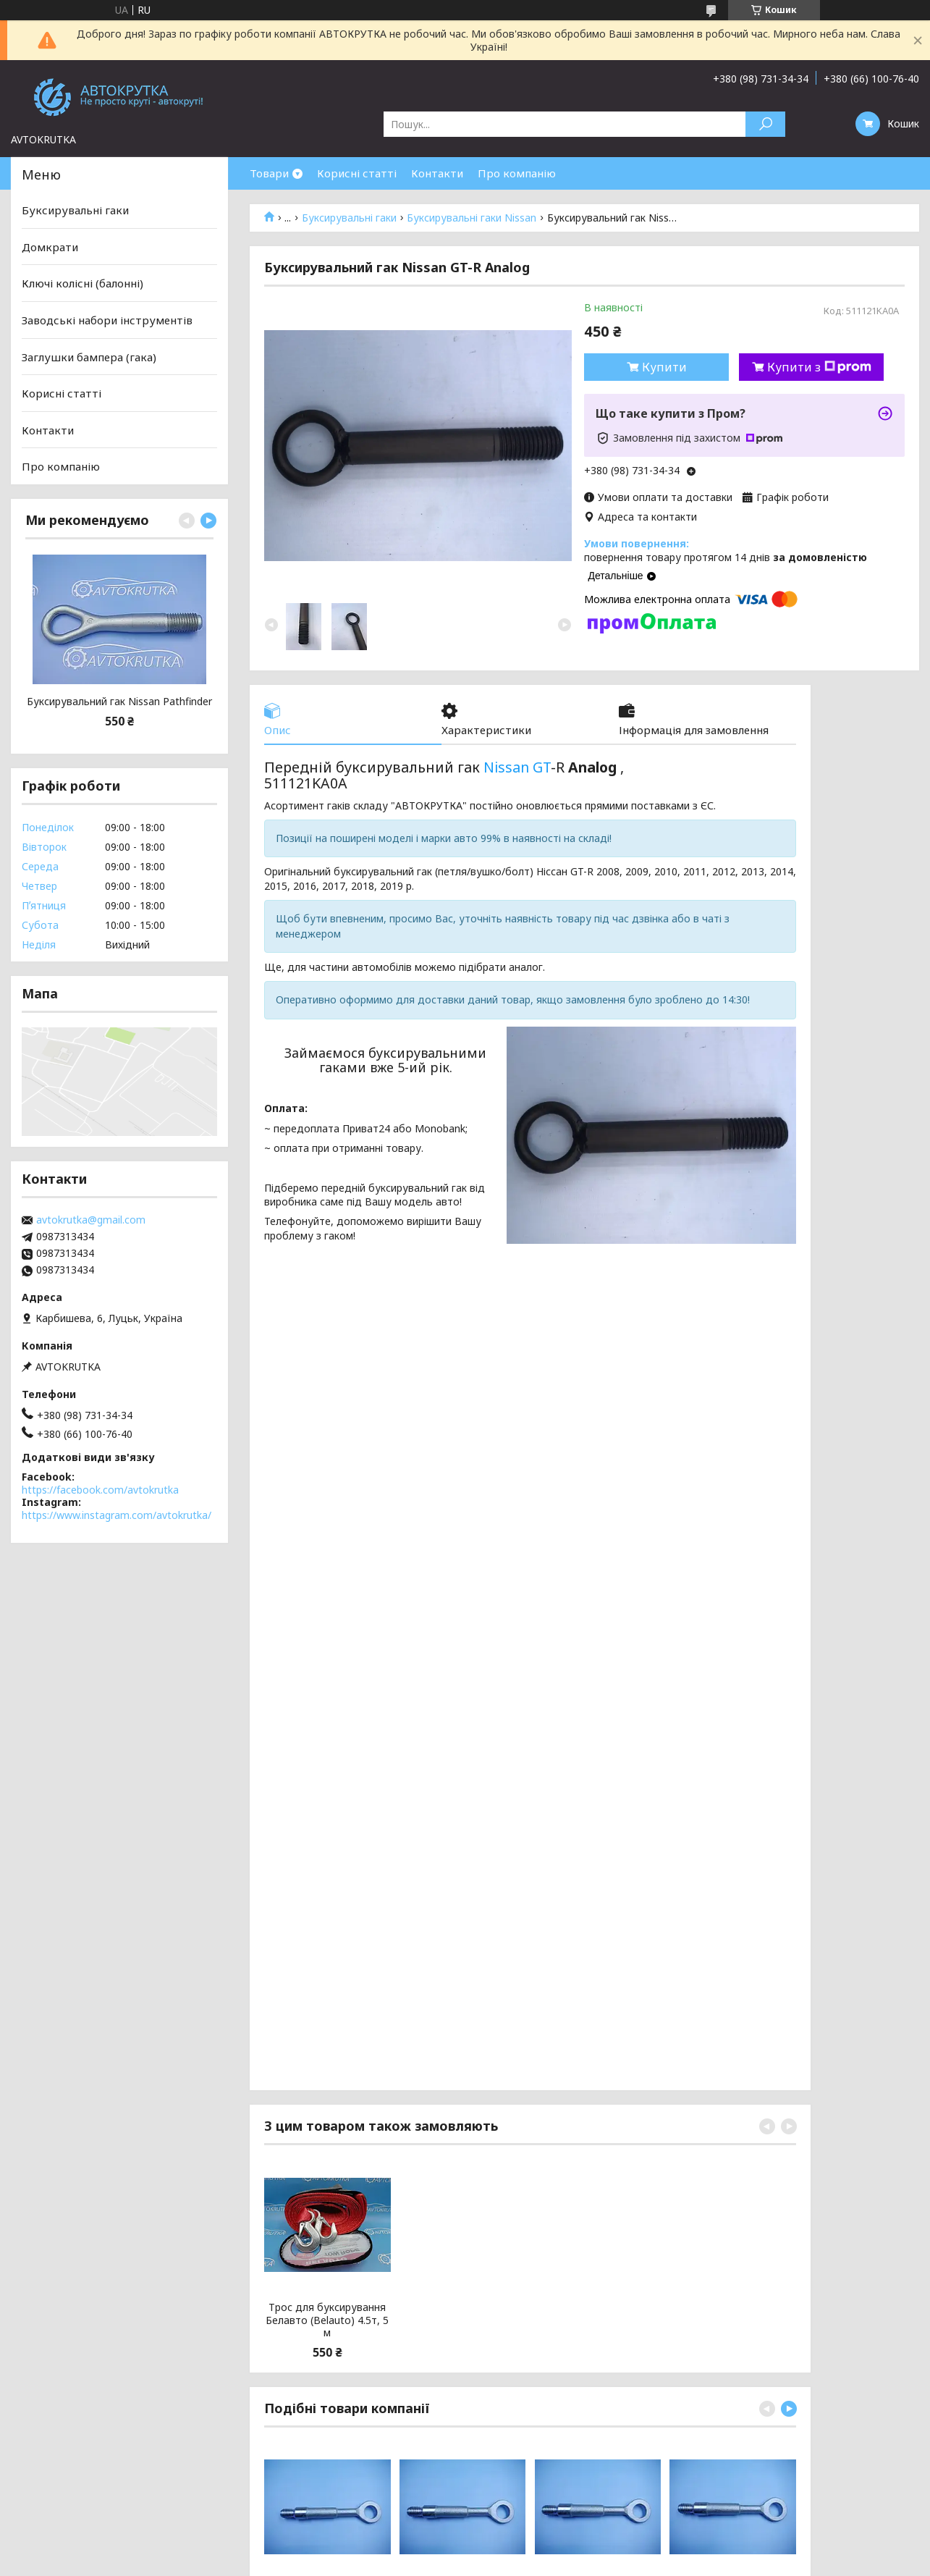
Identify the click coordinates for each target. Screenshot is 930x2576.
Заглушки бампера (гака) (89, 356)
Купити (664, 367)
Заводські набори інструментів (107, 320)
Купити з (819, 367)
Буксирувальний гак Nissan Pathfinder (119, 701)
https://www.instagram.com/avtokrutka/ (116, 1515)
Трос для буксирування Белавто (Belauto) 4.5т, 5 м (327, 2320)
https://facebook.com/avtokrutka (100, 1490)
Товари (269, 173)
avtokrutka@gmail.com (90, 1219)
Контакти (437, 173)
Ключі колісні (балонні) (82, 283)
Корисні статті (357, 173)
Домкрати (50, 247)
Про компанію (517, 173)
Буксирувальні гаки (349, 217)
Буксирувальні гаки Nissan (471, 217)
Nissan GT (517, 767)
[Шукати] (765, 124)
